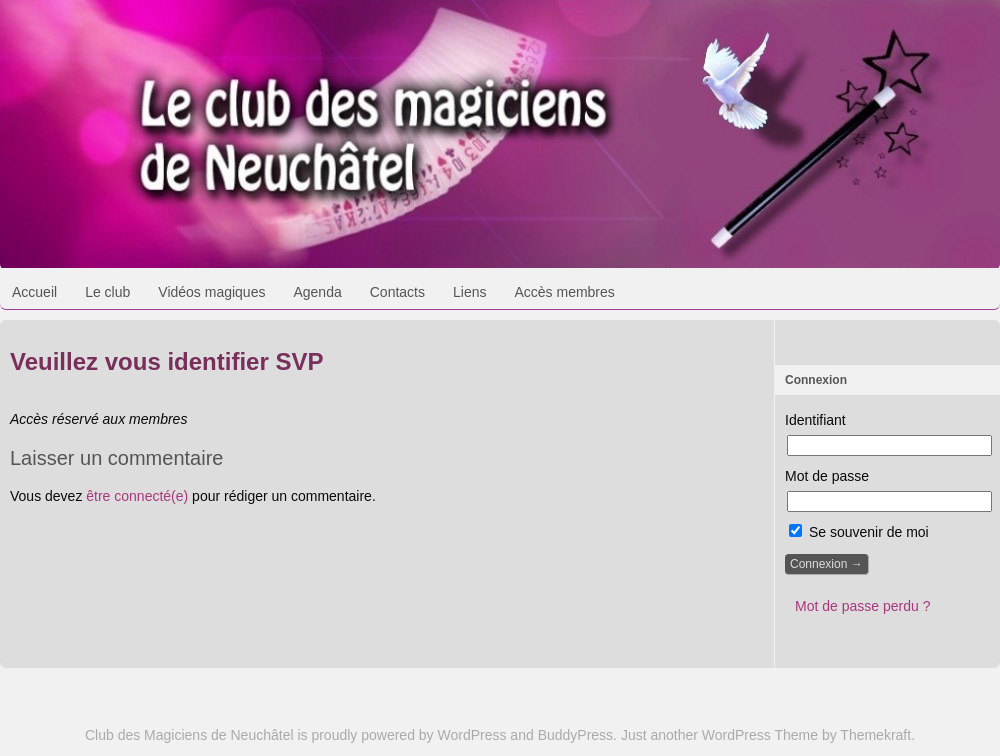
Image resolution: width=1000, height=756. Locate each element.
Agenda (317, 292)
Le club (107, 292)
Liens (469, 292)
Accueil (34, 292)
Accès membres (564, 292)
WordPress (472, 735)
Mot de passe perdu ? (862, 606)
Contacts (397, 292)
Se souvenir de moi (859, 532)
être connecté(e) (137, 496)
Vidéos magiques (211, 292)
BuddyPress (575, 735)
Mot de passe (827, 476)
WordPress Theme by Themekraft (806, 735)
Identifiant (815, 420)
